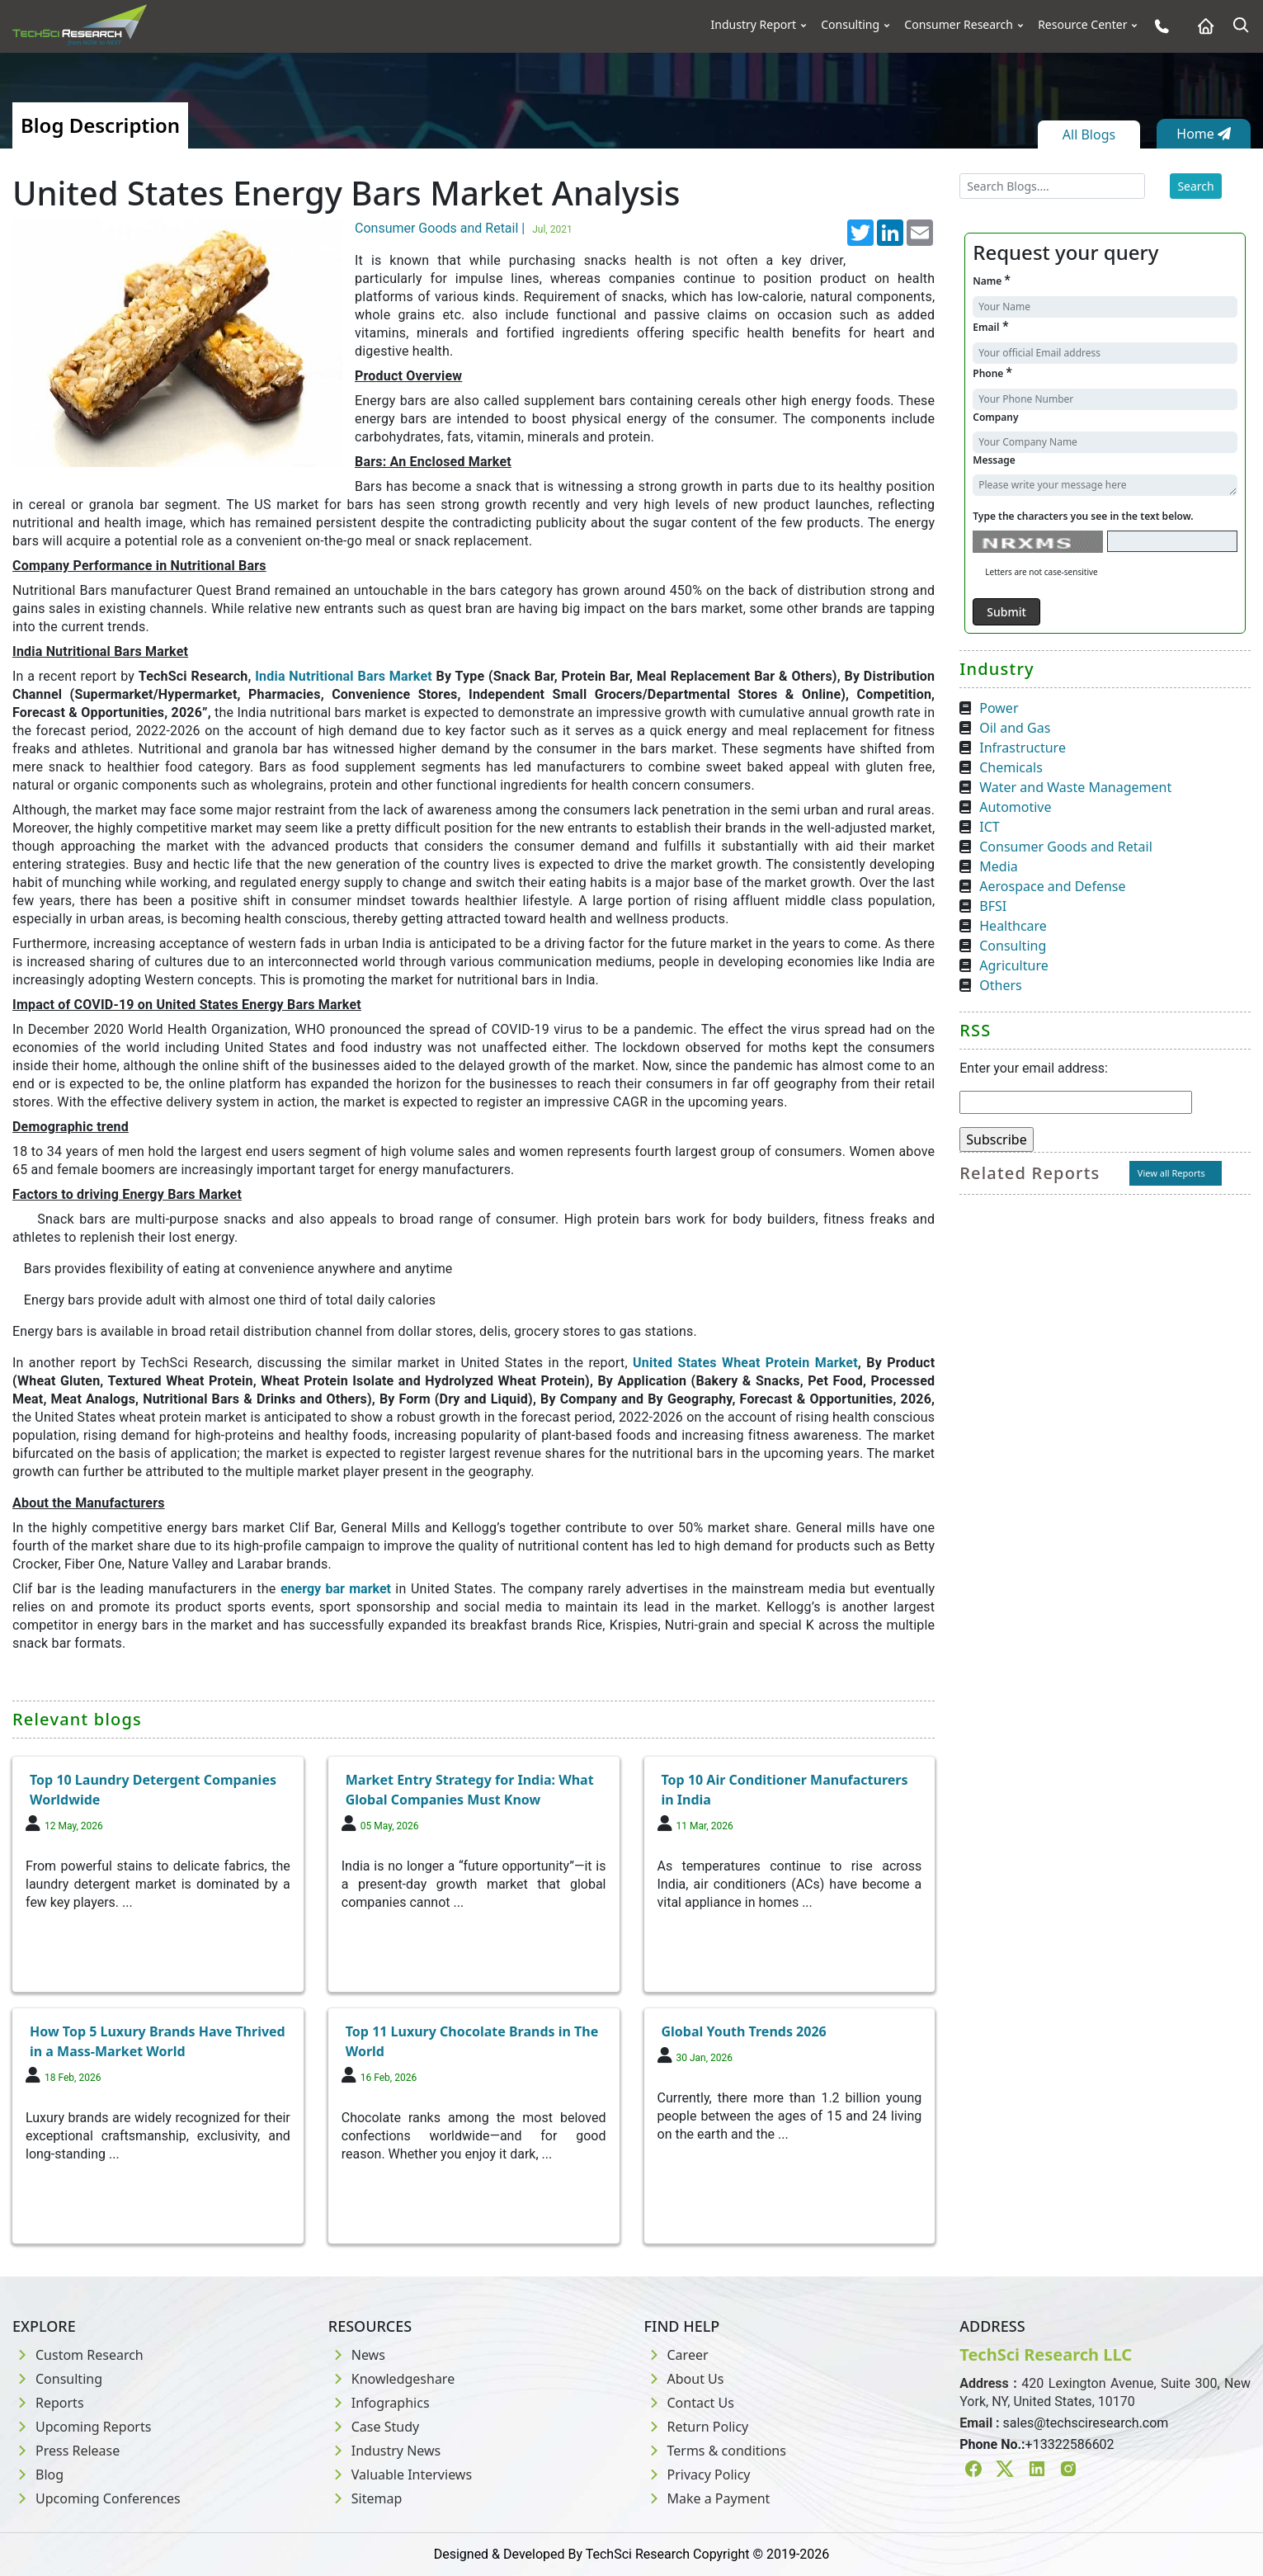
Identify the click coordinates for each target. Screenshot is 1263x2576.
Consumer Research (958, 25)
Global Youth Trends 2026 (744, 2031)
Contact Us (689, 2403)
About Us (684, 2379)
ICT (989, 827)
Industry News (384, 2451)
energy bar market (337, 1589)
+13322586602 (1070, 2444)
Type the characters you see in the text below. (1083, 516)
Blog (38, 2474)
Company (995, 417)
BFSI (992, 906)
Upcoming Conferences (96, 2498)
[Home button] (1201, 26)
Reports (48, 2403)
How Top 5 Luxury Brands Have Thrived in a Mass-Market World (157, 2041)
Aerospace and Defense (1052, 886)
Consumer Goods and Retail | (466, 228)
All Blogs (1089, 134)
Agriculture (1013, 965)
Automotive (1015, 807)
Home (1203, 134)
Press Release (66, 2451)
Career (676, 2355)
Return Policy (696, 2427)
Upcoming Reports (81, 2427)
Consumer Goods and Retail (1065, 846)
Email (990, 326)
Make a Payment (707, 2498)
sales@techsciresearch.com (1086, 2423)
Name (991, 280)
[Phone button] (1157, 26)
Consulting (850, 25)
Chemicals (1011, 767)
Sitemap (365, 2498)
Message (994, 460)
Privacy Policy (697, 2474)
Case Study (373, 2427)
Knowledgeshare (391, 2379)
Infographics (379, 2403)
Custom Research (78, 2355)
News (356, 2355)
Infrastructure (1022, 747)
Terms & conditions (715, 2451)
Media (998, 866)
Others (1000, 985)
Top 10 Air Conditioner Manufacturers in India (785, 1790)
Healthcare (1013, 926)
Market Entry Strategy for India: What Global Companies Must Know (470, 1790)
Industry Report (754, 25)
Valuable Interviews (400, 2474)
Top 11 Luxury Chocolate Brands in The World (472, 2041)
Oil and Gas (1014, 728)
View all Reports (1171, 1173)
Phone (992, 372)
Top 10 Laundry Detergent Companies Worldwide (153, 1790)
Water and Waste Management (1075, 787)
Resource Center (1082, 25)
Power (998, 708)
